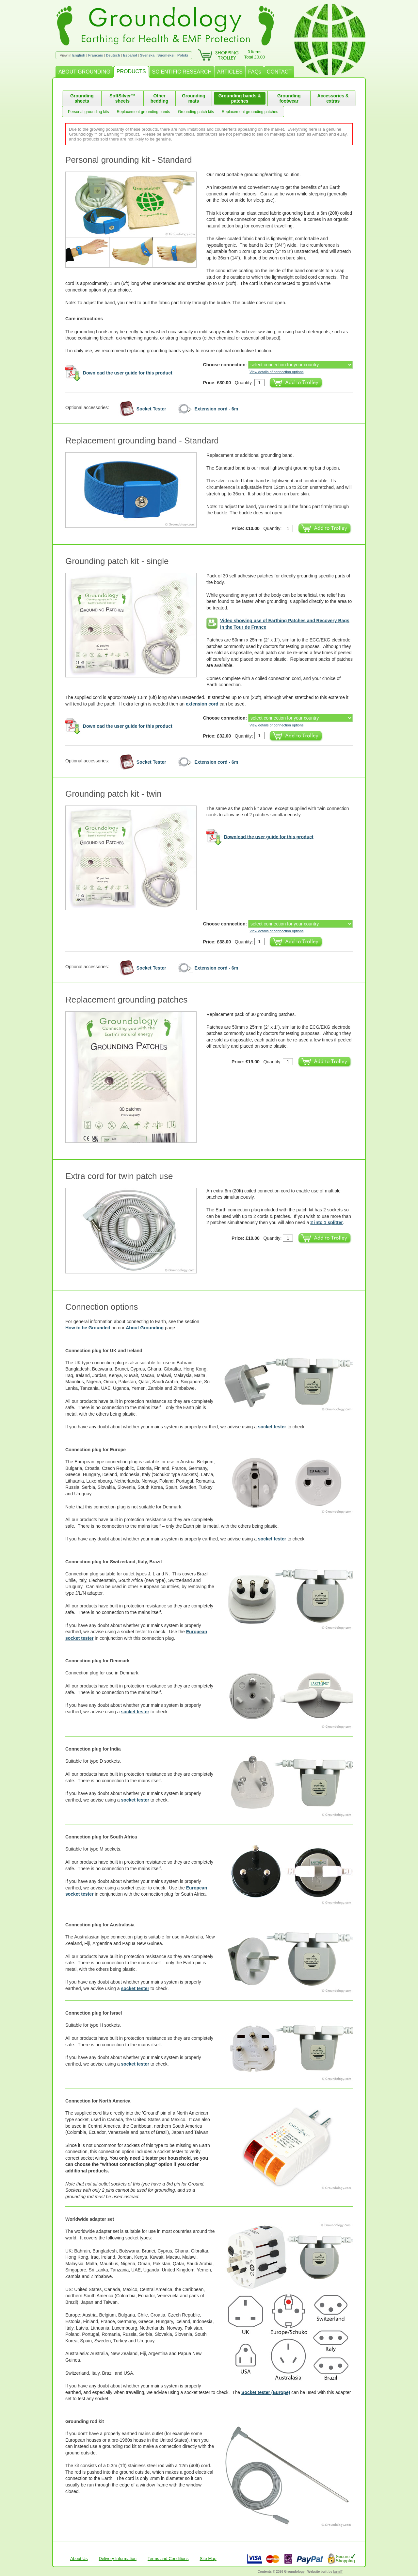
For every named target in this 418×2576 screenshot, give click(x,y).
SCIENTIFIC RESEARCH (182, 72)
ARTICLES (230, 72)
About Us (79, 2558)
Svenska (147, 55)
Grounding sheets (82, 98)
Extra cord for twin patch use (119, 1176)
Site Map (208, 2558)
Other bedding (159, 98)
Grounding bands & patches (239, 98)
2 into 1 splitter (326, 1222)
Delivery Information (118, 2558)
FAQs (254, 72)
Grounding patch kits (196, 111)
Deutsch (113, 55)
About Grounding (145, 1327)
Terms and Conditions (168, 2558)
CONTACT (279, 72)
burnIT (338, 2571)
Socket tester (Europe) (265, 2392)
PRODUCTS (131, 71)
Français (95, 55)
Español (130, 55)
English (78, 55)
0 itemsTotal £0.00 (254, 54)
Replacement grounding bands (143, 111)
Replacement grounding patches (250, 111)
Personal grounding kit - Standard (128, 160)
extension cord (202, 703)
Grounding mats (193, 98)
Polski (182, 55)
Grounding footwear (289, 98)
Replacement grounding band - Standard (142, 440)
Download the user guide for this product (127, 372)
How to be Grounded (87, 1327)
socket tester (272, 1426)
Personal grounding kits (88, 111)
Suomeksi (165, 55)
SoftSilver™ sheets (122, 98)
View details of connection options (276, 372)
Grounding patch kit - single (117, 561)
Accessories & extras (333, 98)
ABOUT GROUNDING (84, 72)
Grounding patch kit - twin (113, 794)
